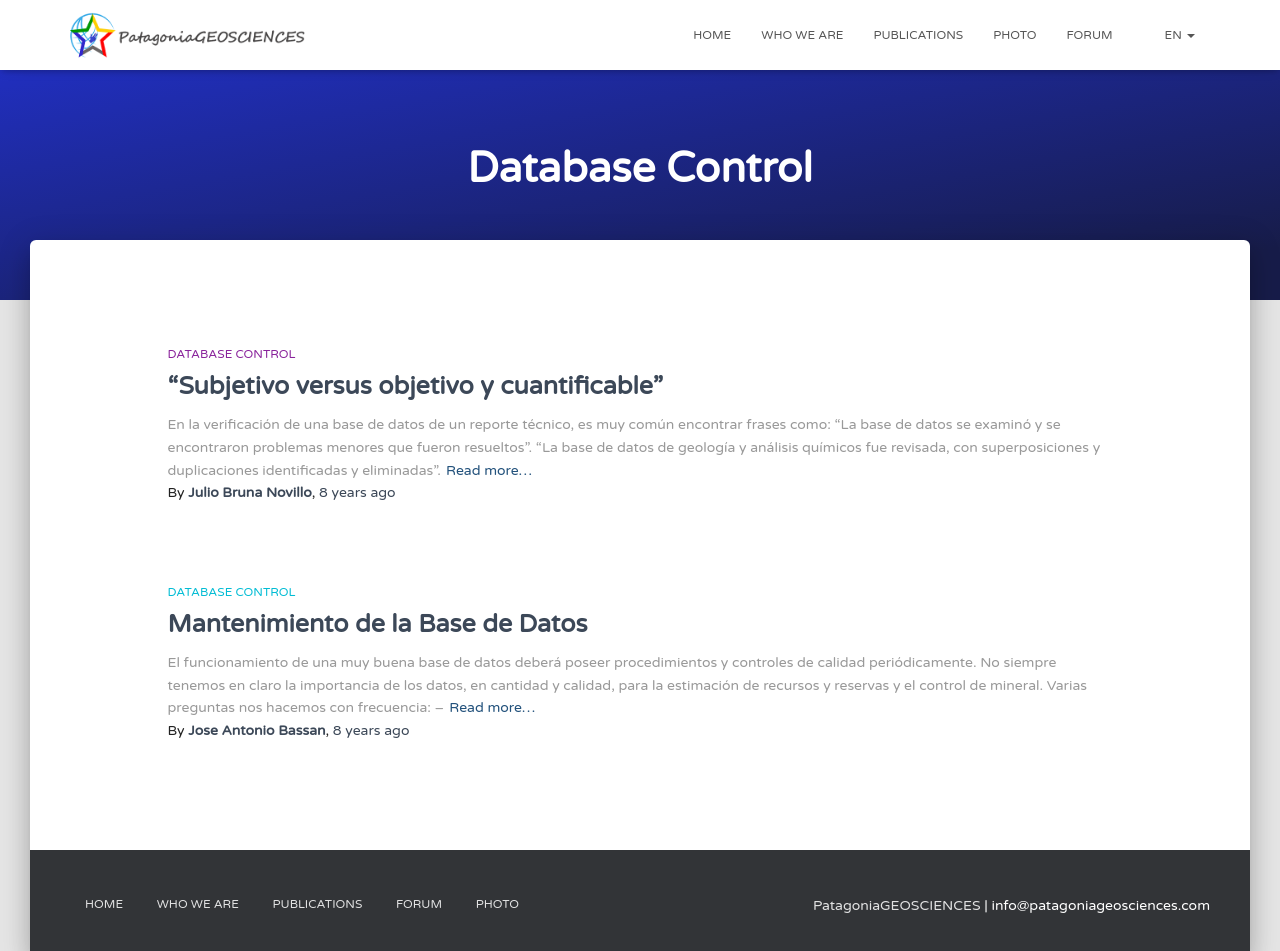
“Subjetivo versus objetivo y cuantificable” (416, 386)
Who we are (802, 35)
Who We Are (198, 904)
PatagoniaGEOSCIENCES (897, 905)
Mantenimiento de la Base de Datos (378, 624)
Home (712, 35)
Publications (918, 35)
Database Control (232, 354)
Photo (1014, 35)
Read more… (489, 470)
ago (357, 492)
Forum (1090, 35)
